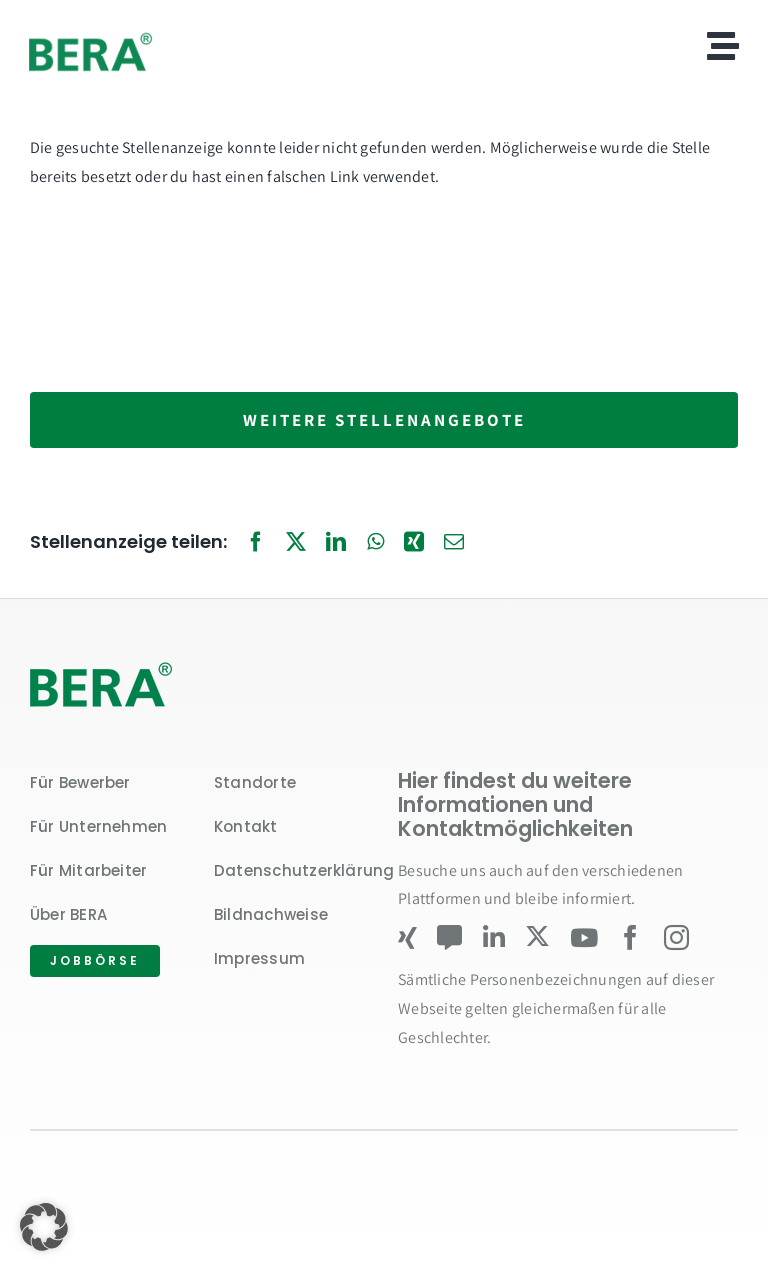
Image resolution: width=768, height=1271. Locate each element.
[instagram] (676, 937)
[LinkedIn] (336, 543)
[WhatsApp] (375, 543)
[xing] (407, 937)
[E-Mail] (454, 543)
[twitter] (537, 936)
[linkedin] (494, 937)
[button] (44, 1227)
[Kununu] (449, 937)
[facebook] (630, 937)
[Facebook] (256, 543)
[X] (296, 543)
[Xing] (414, 543)
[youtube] (584, 937)
